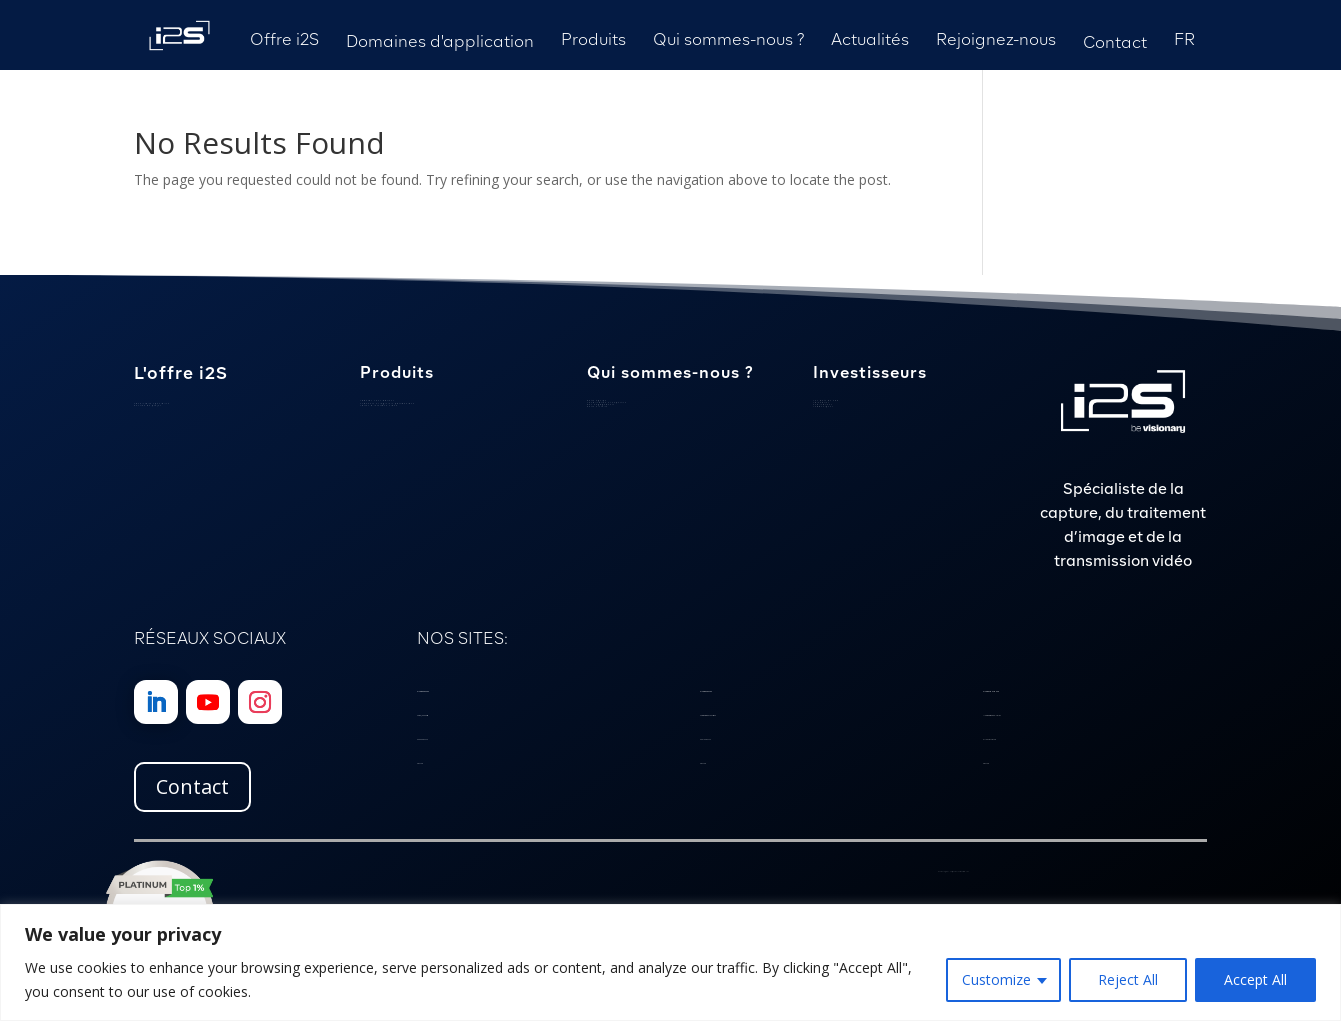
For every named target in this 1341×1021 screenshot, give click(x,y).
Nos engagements (601, 404)
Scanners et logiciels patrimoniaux (387, 403)
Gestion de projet (147, 405)
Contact (192, 786)
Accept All (1255, 979)
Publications (823, 404)
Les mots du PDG (826, 400)
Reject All (1128, 979)
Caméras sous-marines (377, 400)
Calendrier (821, 402)
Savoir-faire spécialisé (152, 403)
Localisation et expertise (607, 402)
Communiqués (823, 406)
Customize (996, 979)
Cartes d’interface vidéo (379, 405)
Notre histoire (597, 406)
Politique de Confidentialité (957, 871)
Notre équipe (597, 400)
